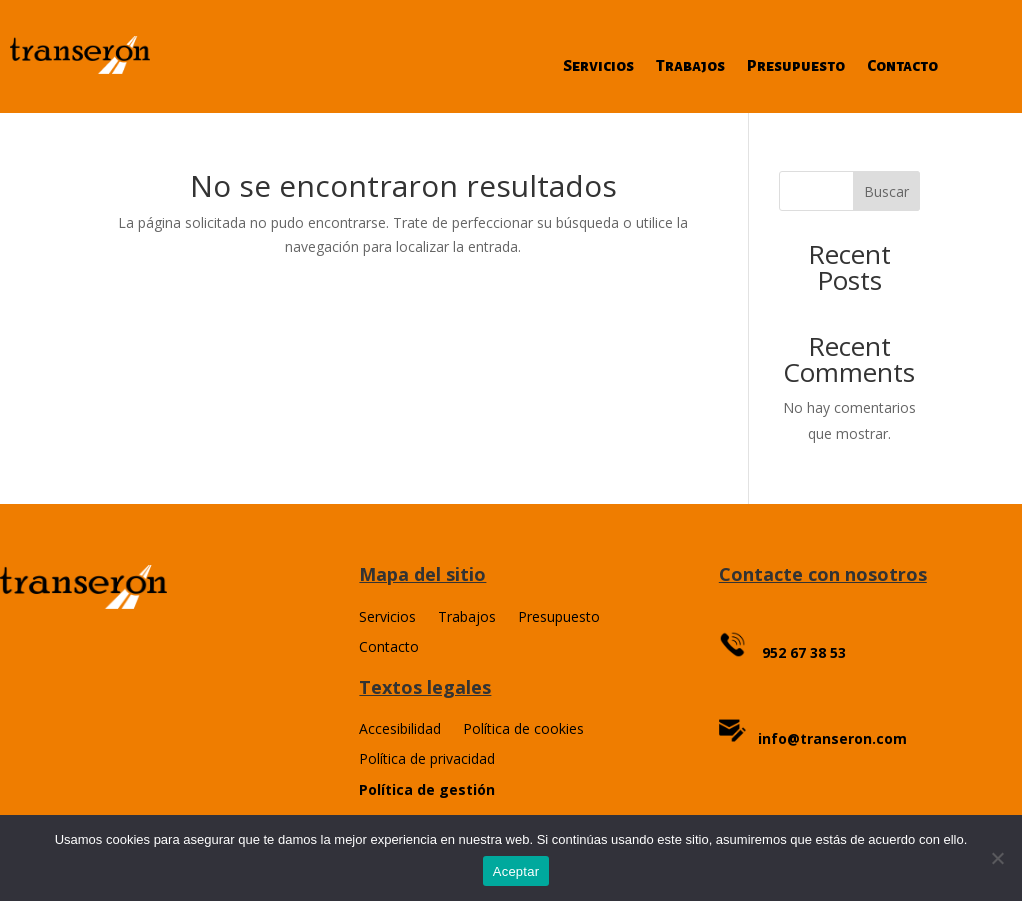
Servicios (598, 66)
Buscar (886, 191)
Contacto (902, 66)
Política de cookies (523, 730)
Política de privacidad (427, 760)
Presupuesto (796, 66)
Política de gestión (427, 789)
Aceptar (516, 871)
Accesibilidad (400, 730)
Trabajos (690, 66)
